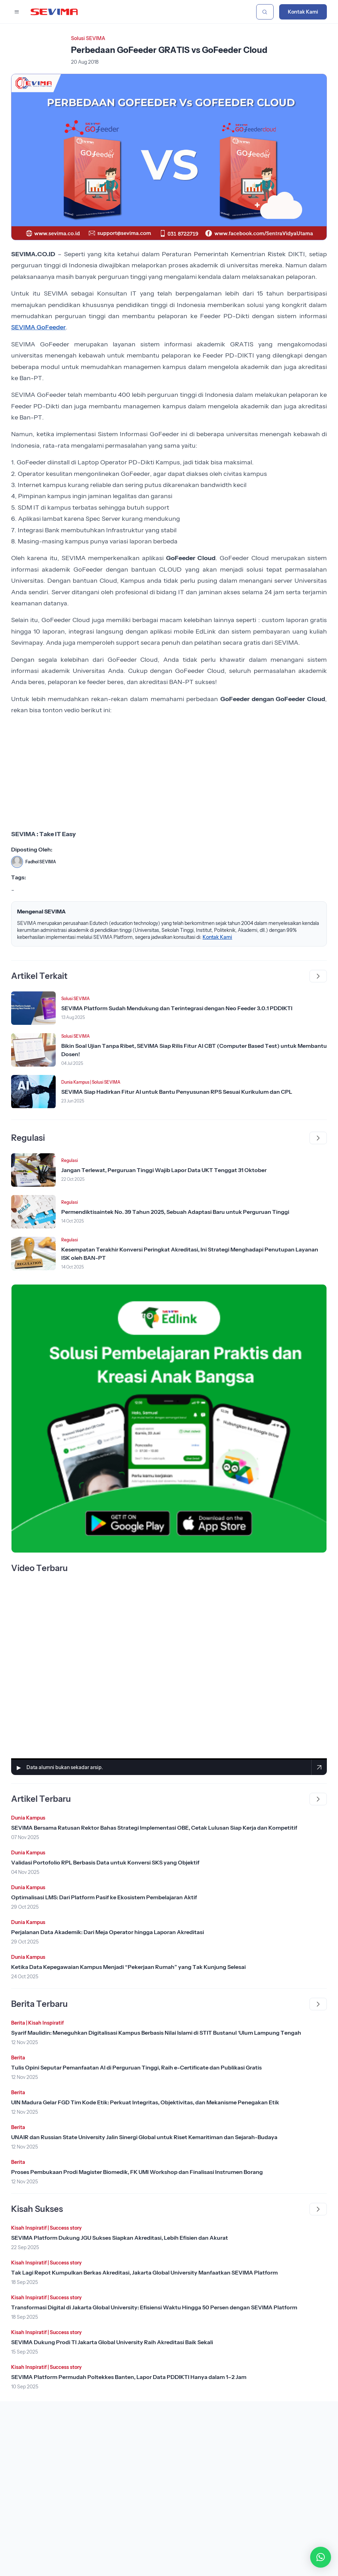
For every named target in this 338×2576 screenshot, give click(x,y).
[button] (320, 2557)
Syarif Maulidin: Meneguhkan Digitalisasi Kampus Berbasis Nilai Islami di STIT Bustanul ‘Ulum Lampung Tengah (156, 2032)
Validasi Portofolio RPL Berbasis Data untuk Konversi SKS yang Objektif (105, 1862)
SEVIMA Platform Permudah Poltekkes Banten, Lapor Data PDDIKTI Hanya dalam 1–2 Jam (128, 2376)
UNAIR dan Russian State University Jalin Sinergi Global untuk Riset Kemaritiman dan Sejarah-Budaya (144, 2137)
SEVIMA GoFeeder (38, 327)
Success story (66, 2228)
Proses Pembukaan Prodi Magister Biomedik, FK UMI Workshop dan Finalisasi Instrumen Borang (137, 2171)
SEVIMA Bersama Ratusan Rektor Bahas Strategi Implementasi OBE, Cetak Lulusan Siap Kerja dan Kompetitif (154, 1827)
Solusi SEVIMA (88, 38)
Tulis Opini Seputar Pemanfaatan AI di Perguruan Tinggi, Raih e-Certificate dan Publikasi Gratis (136, 2067)
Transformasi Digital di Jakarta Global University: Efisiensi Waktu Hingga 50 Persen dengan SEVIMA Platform (154, 2307)
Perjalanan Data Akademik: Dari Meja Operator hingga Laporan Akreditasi (107, 1932)
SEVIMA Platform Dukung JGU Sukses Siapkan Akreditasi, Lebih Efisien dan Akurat (119, 2237)
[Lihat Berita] (33, 1008)
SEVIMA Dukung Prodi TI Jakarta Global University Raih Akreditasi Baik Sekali (112, 2342)
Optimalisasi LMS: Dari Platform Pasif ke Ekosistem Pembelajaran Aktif (104, 1897)
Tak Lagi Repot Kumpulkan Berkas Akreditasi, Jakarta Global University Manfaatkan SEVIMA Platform (144, 2272)
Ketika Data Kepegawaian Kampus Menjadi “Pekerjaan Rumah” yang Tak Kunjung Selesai (128, 1966)
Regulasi (69, 1160)
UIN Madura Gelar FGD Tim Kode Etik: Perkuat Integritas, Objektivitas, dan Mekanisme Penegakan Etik (145, 2102)
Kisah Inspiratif (46, 2023)
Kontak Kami (303, 12)
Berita (18, 2023)
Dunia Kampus (75, 1082)
